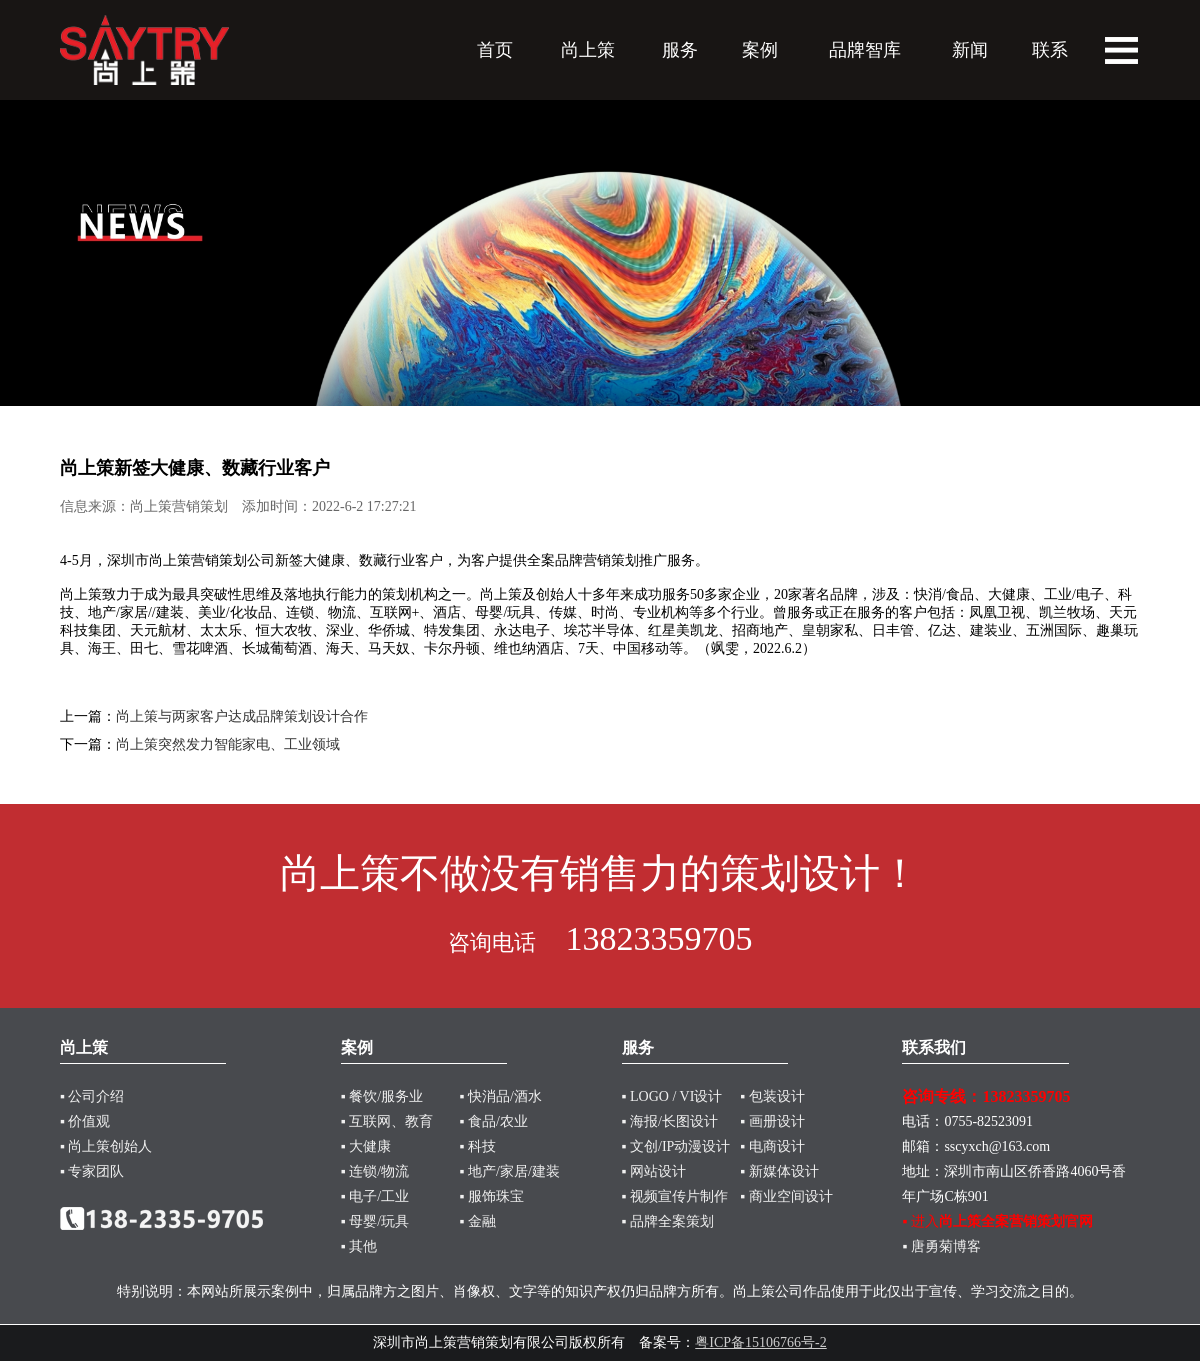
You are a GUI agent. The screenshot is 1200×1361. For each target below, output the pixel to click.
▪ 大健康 (366, 1146)
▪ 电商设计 (772, 1146)
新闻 (970, 50)
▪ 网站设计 (654, 1171)
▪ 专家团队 (92, 1171)
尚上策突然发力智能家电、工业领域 (228, 744)
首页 (495, 50)
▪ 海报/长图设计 (670, 1121)
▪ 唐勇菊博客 (941, 1246)
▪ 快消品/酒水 (501, 1096)
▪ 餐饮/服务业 (382, 1096)
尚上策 (588, 50)
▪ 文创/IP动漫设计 (676, 1146)
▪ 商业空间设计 (786, 1196)
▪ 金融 (478, 1221)
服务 (680, 50)
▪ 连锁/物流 (375, 1171)
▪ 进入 (997, 1221)
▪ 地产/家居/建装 (510, 1171)
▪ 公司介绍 (92, 1096)
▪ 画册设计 (772, 1121)
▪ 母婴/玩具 (375, 1221)
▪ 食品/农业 (494, 1121)
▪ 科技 (478, 1146)
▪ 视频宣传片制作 (675, 1196)
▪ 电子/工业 (375, 1196)
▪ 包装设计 (772, 1096)
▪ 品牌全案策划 (668, 1221)
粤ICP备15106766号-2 (760, 1342)
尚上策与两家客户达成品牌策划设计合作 (242, 716)
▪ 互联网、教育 (387, 1121)
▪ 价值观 (85, 1121)
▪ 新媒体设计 (779, 1171)
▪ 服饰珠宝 (492, 1196)
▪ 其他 (359, 1246)
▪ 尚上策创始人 (106, 1146)
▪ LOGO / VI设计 (672, 1096)
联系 (1050, 50)
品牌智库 (865, 50)
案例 (760, 50)
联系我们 (934, 1047)
